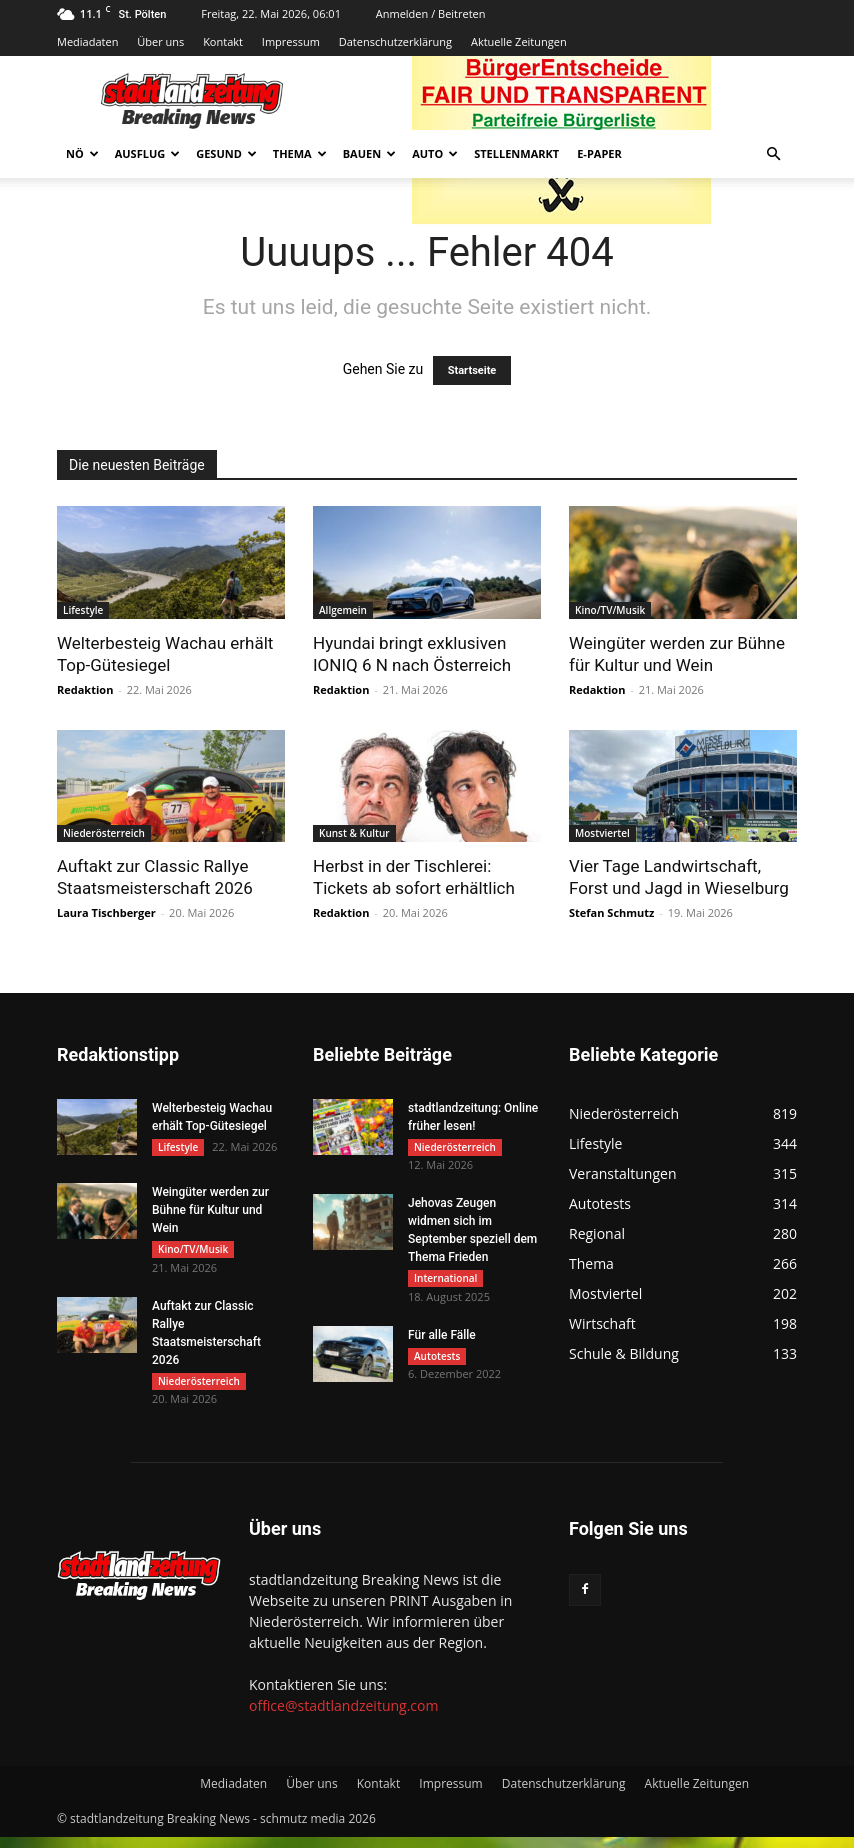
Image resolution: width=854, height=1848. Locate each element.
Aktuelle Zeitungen (519, 41)
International (445, 1282)
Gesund (226, 153)
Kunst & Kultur (354, 833)
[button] (773, 154)
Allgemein (343, 610)
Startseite (472, 370)
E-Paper (599, 153)
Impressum (291, 41)
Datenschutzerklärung (395, 41)
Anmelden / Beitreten (431, 13)
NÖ (82, 153)
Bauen (369, 153)
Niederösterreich (104, 833)
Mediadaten (87, 41)
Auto (435, 153)
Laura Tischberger (106, 912)
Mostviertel (602, 833)
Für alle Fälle (442, 1342)
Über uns (160, 41)
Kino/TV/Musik (610, 610)
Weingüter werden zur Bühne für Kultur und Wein (210, 1214)
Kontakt (223, 41)
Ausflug (148, 153)
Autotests (437, 1363)
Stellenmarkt (516, 153)
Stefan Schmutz (611, 912)
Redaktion (85, 689)
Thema (300, 153)
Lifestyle (83, 610)
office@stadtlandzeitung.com (343, 1716)
